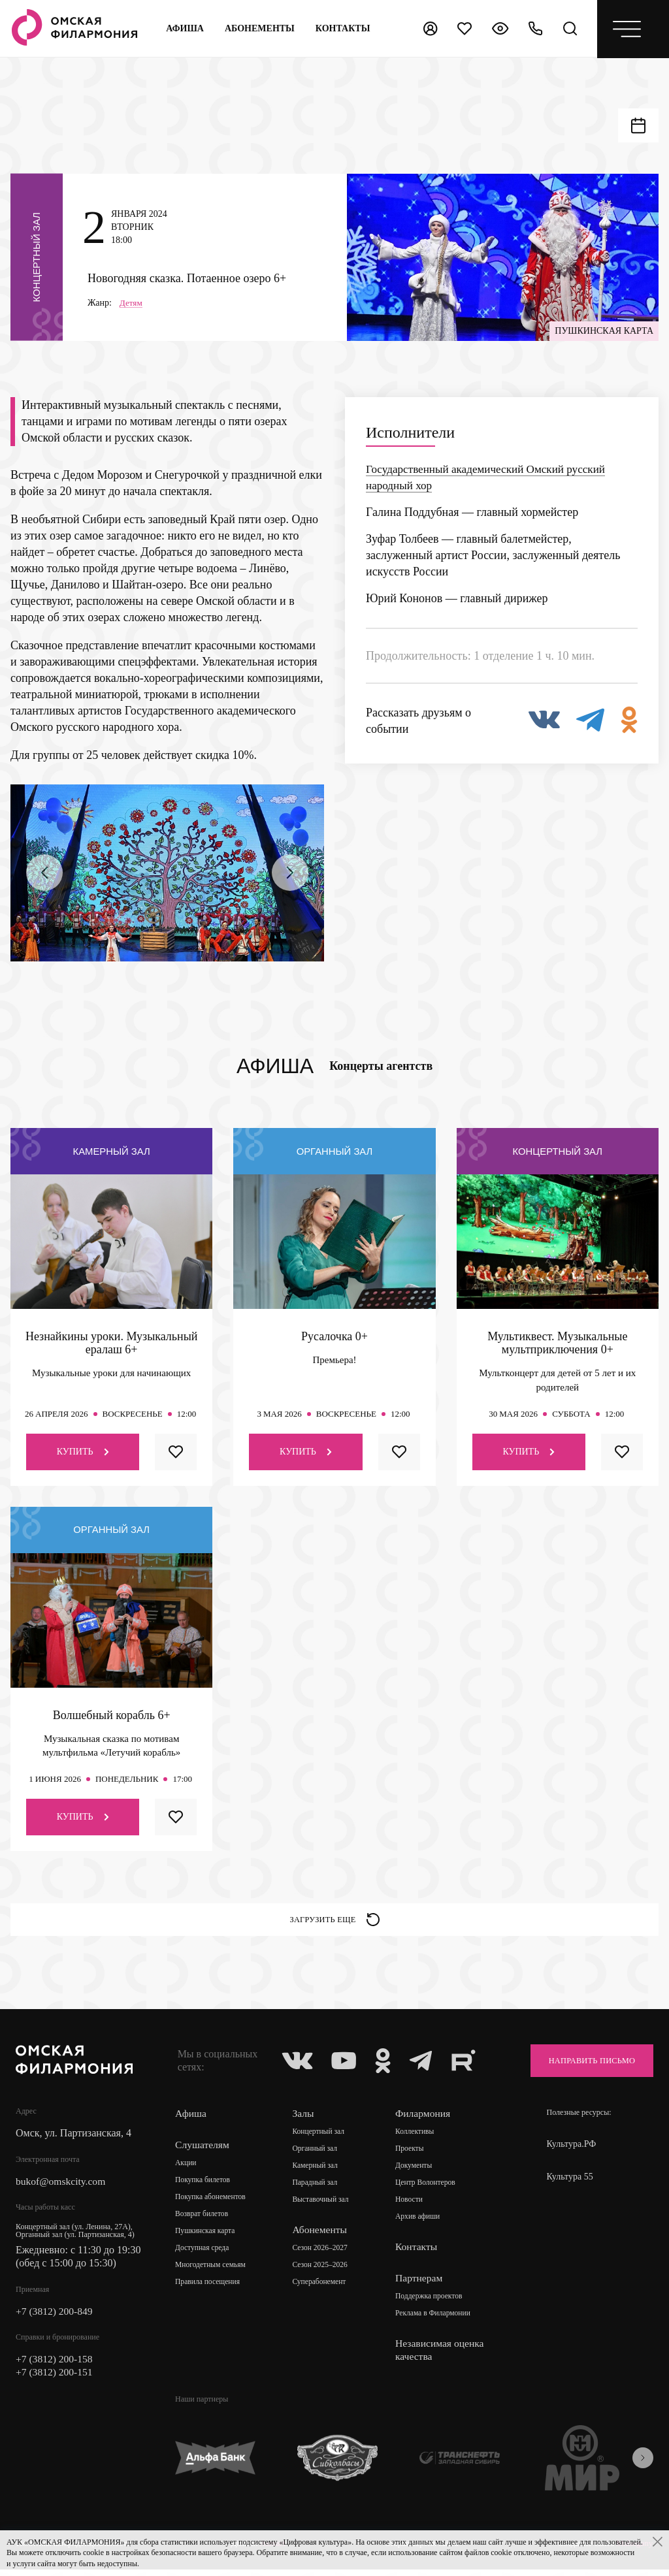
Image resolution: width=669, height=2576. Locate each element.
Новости (411, 2206)
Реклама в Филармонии (436, 2320)
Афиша (185, 28)
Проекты (412, 2155)
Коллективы (417, 2138)
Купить (83, 1453)
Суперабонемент (321, 2288)
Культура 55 (570, 2183)
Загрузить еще (335, 1924)
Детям (132, 305)
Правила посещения (208, 2288)
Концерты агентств (380, 1068)
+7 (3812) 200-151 (55, 2379)
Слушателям (203, 2151)
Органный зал (316, 2155)
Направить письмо (584, 2067)
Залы (304, 2119)
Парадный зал (316, 2189)
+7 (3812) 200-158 (55, 2366)
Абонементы (260, 28)
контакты (343, 28)
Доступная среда (203, 2254)
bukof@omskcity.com (62, 2187)
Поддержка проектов (431, 2303)
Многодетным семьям (211, 2271)
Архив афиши (420, 2223)
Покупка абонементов (211, 2203)
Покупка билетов (203, 2186)
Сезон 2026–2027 (322, 2254)
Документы (416, 2172)
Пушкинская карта (206, 2237)
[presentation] (44, 875)
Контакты (418, 2253)
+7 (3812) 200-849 (55, 2318)
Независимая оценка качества (442, 2356)
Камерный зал (316, 2172)
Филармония (425, 2119)
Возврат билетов (202, 2220)
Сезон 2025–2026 (322, 2271)
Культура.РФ (571, 2150)
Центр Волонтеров (428, 2189)
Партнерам (421, 2284)
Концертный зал (320, 2138)
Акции (186, 2169)
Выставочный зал (322, 2206)
